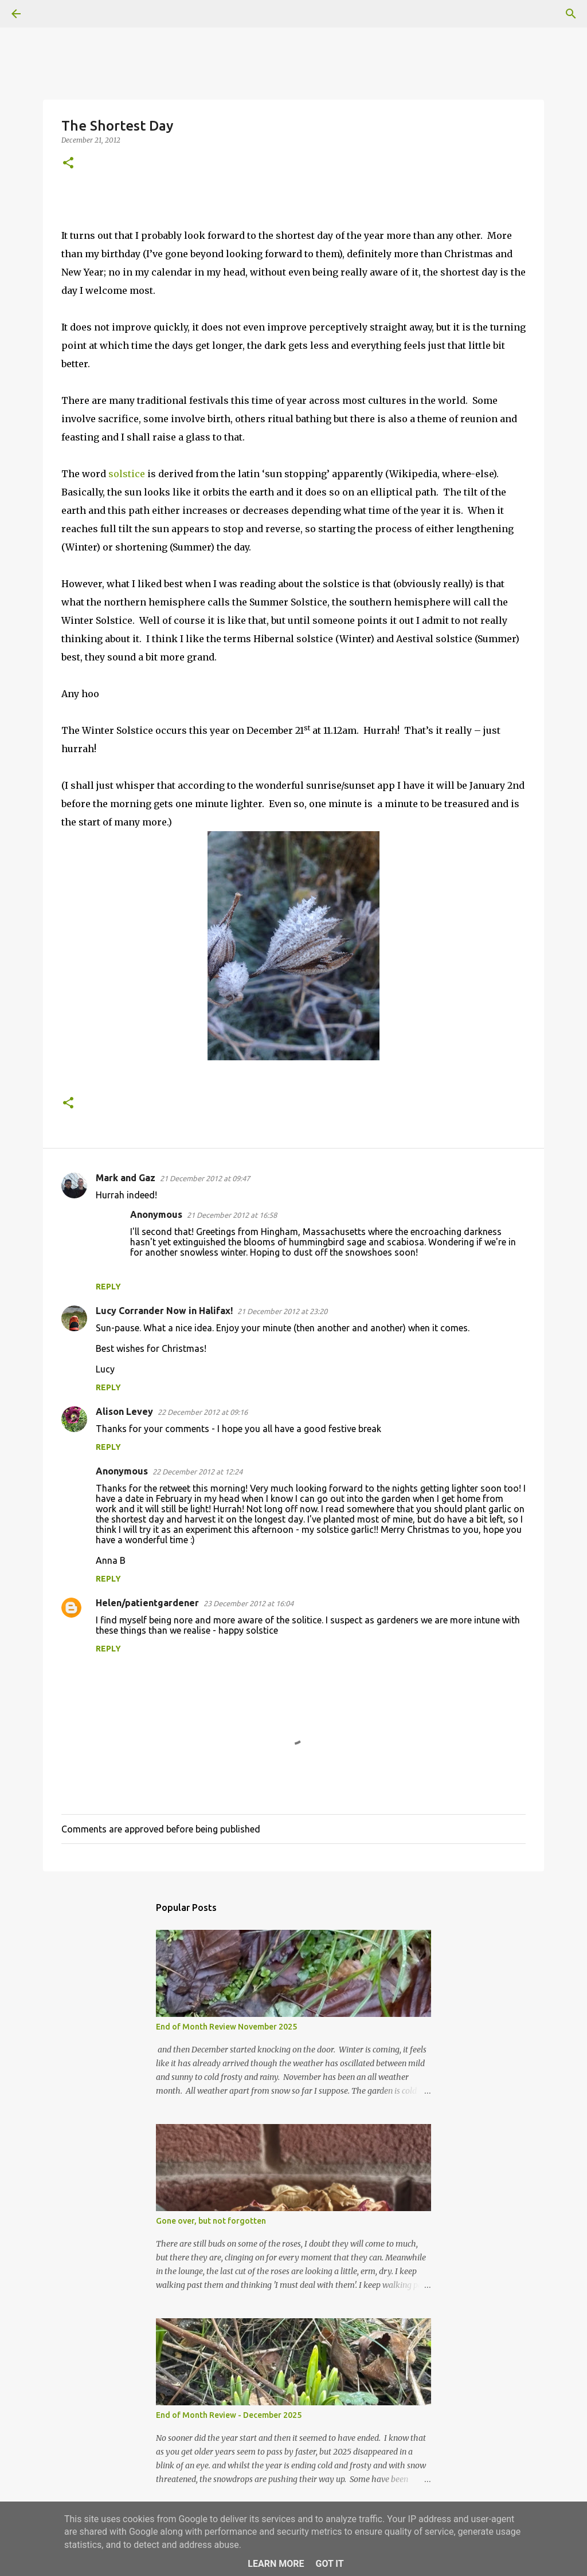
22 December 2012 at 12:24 (197, 1472)
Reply (108, 1286)
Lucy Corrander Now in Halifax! (164, 1310)
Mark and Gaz (125, 1178)
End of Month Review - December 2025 (229, 2415)
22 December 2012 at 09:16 (203, 1412)
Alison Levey (124, 1411)
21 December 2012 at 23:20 (282, 1311)
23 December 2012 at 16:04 (249, 1603)
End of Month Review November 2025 (226, 2026)
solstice (127, 473)
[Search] (48, 13)
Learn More (276, 2563)
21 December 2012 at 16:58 (232, 1215)
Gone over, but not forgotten (211, 2220)
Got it (329, 2563)
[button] (68, 163)
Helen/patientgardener (147, 1603)
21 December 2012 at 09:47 (205, 1178)
